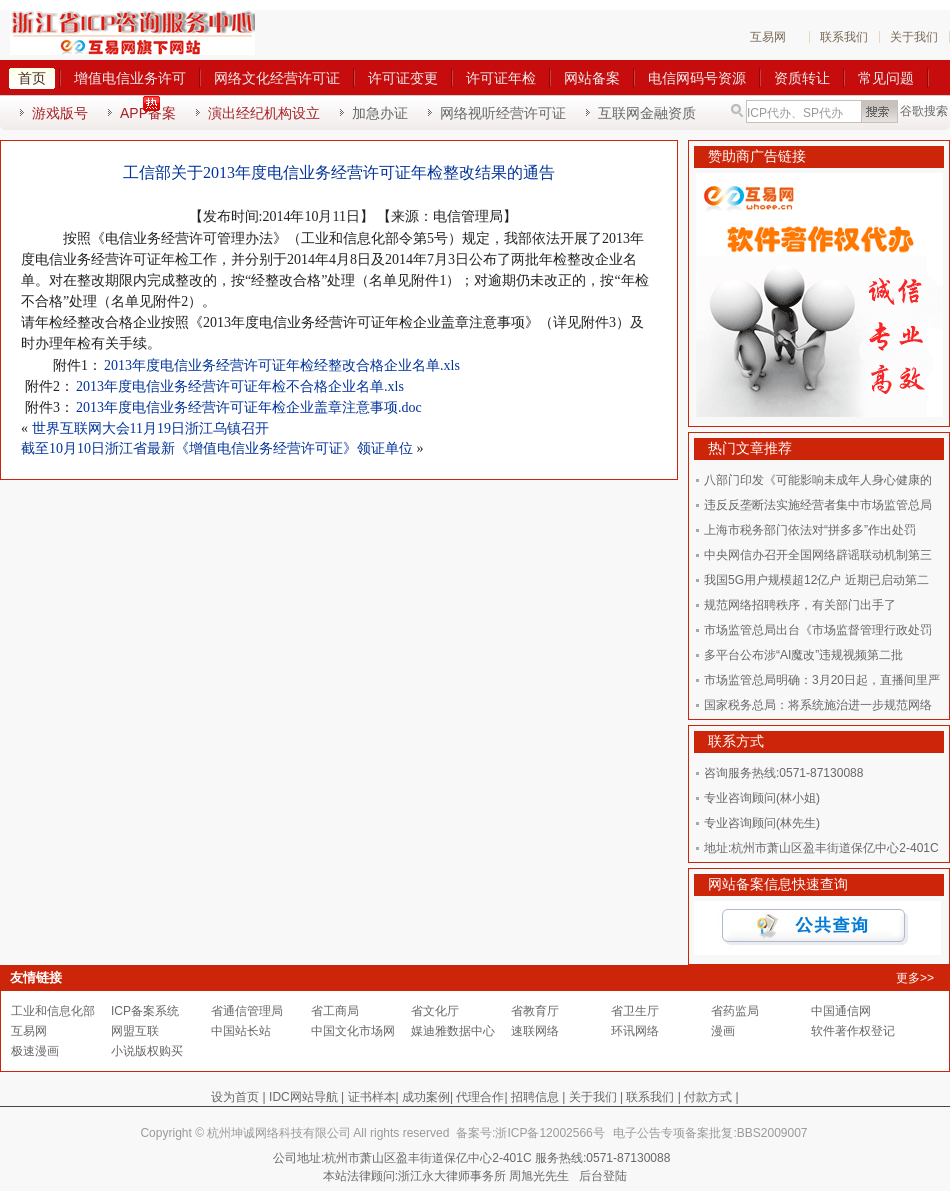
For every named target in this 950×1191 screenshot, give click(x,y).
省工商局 (335, 1011)
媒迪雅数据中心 (453, 1031)
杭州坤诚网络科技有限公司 (279, 1133)
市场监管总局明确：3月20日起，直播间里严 (822, 680)
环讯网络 (635, 1031)
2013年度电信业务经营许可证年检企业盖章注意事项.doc (249, 407)
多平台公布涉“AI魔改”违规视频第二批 (803, 655)
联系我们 (844, 37)
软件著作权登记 (853, 1031)
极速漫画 (35, 1051)
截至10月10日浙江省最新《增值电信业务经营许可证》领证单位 (217, 448)
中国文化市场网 (353, 1031)
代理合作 (480, 1097)
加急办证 (380, 113)
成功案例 (426, 1097)
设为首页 (235, 1097)
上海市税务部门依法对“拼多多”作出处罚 (810, 530)
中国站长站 (241, 1031)
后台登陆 (603, 1176)
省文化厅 (435, 1011)
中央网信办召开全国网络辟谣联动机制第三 (818, 555)
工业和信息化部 (53, 1011)
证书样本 (372, 1097)
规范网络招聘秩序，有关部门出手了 (800, 605)
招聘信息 (535, 1097)
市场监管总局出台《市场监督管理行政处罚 (818, 630)
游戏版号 (60, 113)
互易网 (768, 37)
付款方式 (708, 1097)
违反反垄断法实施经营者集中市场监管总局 (818, 505)
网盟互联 (135, 1031)
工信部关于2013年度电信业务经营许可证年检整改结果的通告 (339, 172)
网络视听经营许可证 (503, 113)
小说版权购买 (147, 1051)
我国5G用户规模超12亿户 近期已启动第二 (816, 580)
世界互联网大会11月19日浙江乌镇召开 (150, 428)
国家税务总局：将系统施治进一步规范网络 (818, 705)
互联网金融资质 (647, 113)
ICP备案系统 (145, 1011)
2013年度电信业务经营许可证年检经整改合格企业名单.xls (282, 365)
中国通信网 (841, 1011)
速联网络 (535, 1031)
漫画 (723, 1031)
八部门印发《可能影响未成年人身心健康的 (818, 480)
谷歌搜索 (924, 111)
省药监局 (735, 1011)
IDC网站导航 (303, 1097)
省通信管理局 (247, 1011)
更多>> (915, 978)
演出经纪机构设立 (264, 113)
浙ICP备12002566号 (549, 1133)
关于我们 (914, 37)
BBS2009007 (772, 1133)
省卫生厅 (635, 1011)
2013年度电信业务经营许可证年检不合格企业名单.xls (240, 386)
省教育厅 (535, 1011)
